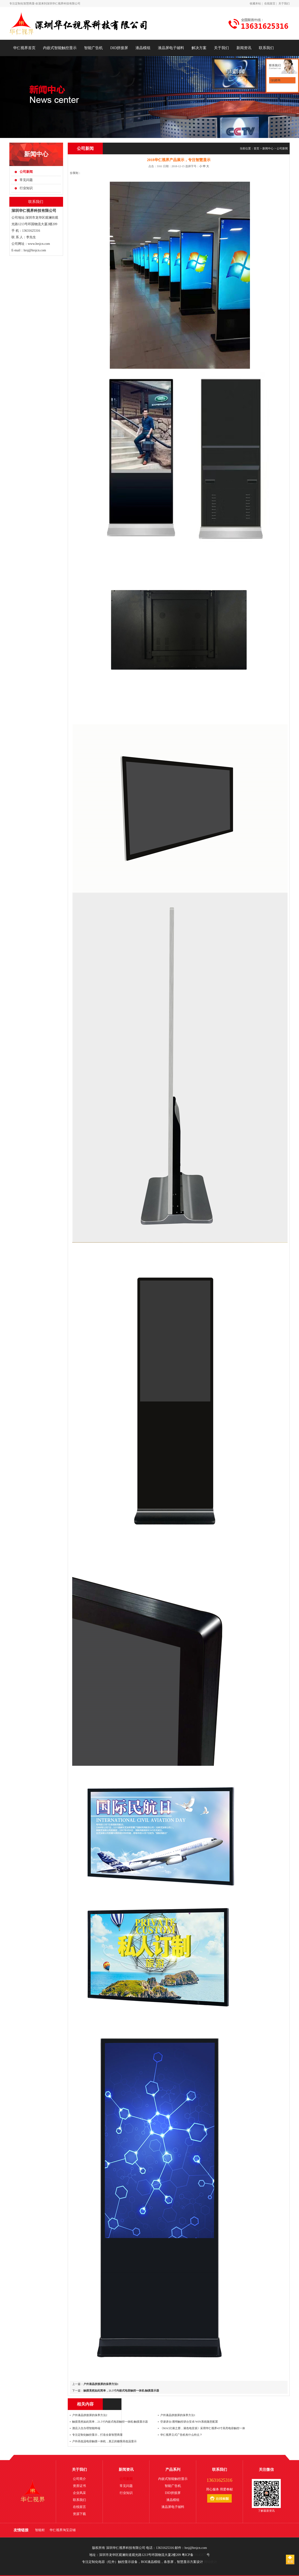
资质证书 (79, 2486)
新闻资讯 (243, 48)
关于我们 (284, 3)
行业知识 (26, 188)
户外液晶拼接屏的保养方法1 (100, 2384)
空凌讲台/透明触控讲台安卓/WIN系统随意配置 (189, 2421)
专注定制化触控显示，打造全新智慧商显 (97, 2434)
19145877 (199, 2555)
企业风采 (79, 2493)
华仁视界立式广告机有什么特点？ (181, 2434)
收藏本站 (255, 3)
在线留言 (269, 3)
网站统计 (210, 2562)
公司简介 (79, 2479)
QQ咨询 (275, 80)
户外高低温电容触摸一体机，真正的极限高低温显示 (104, 2441)
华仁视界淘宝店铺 (63, 2530)
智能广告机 (93, 48)
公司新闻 (282, 148)
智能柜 (40, 2530)
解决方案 (199, 48)
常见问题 (26, 180)
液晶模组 (142, 48)
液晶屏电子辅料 (171, 48)
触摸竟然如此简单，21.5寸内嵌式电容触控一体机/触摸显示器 (121, 2390)
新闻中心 (268, 148)
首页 (256, 148)
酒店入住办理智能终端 (86, 2428)
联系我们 (266, 48)
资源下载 (79, 2514)
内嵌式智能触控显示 (60, 48)
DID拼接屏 (119, 48)
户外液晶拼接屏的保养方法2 (89, 2415)
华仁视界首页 (24, 48)
